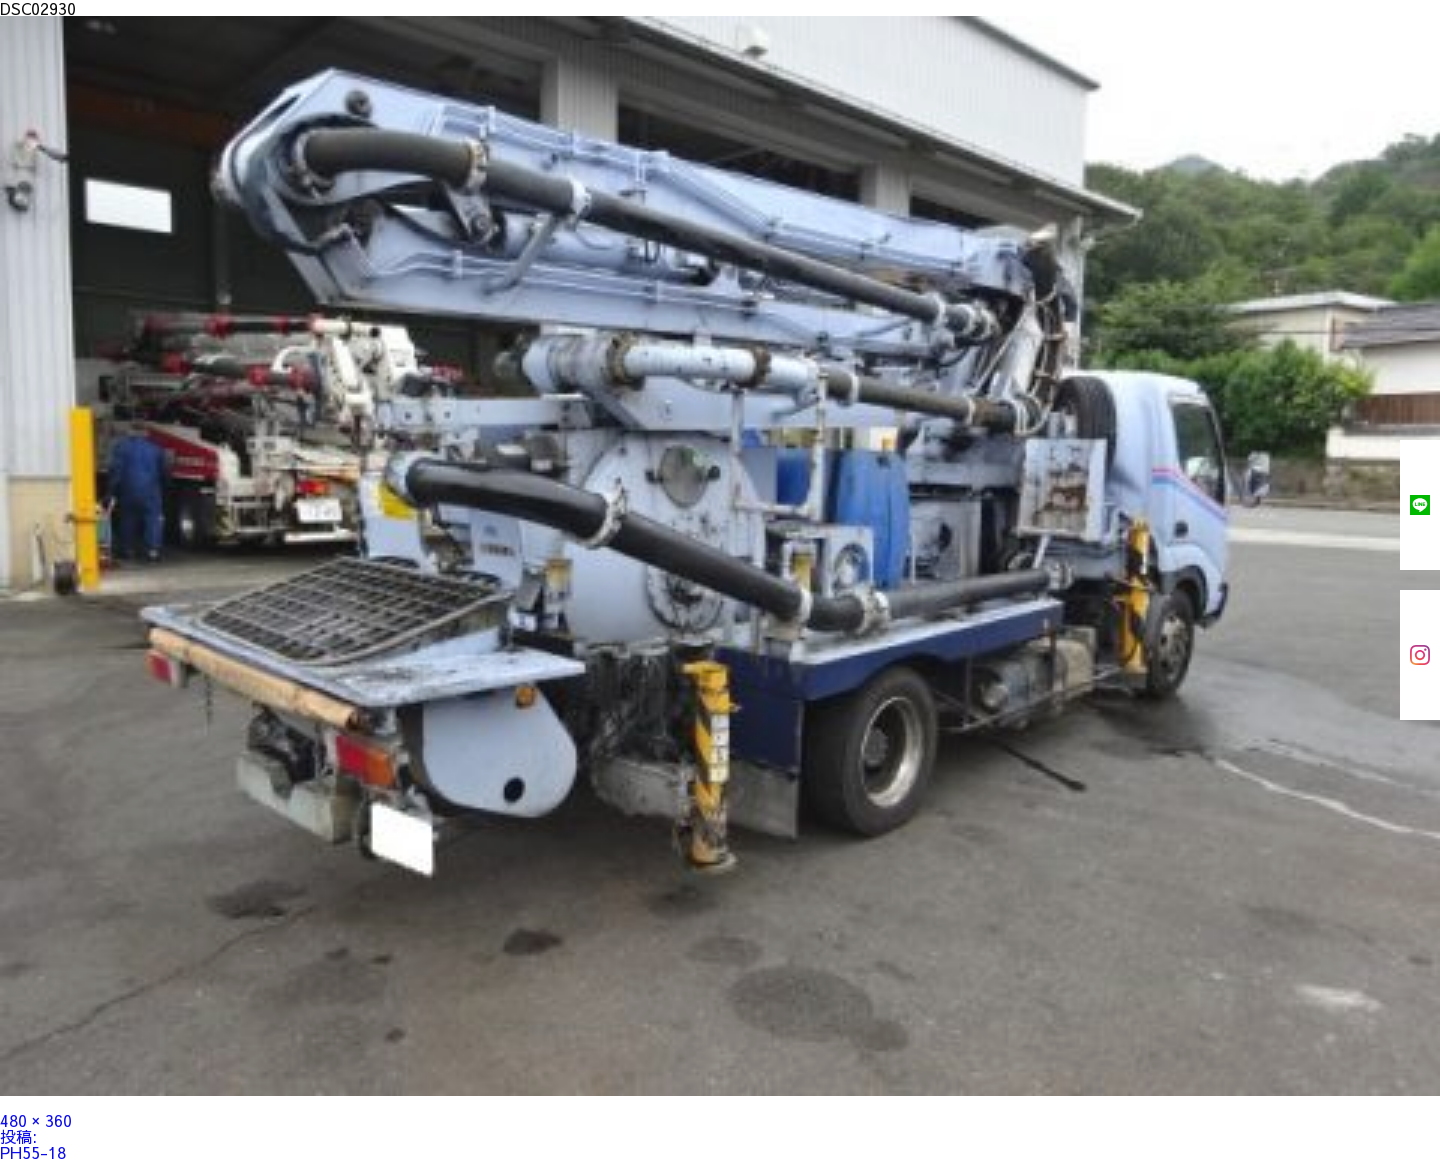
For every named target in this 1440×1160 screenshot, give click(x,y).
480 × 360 (36, 1120)
